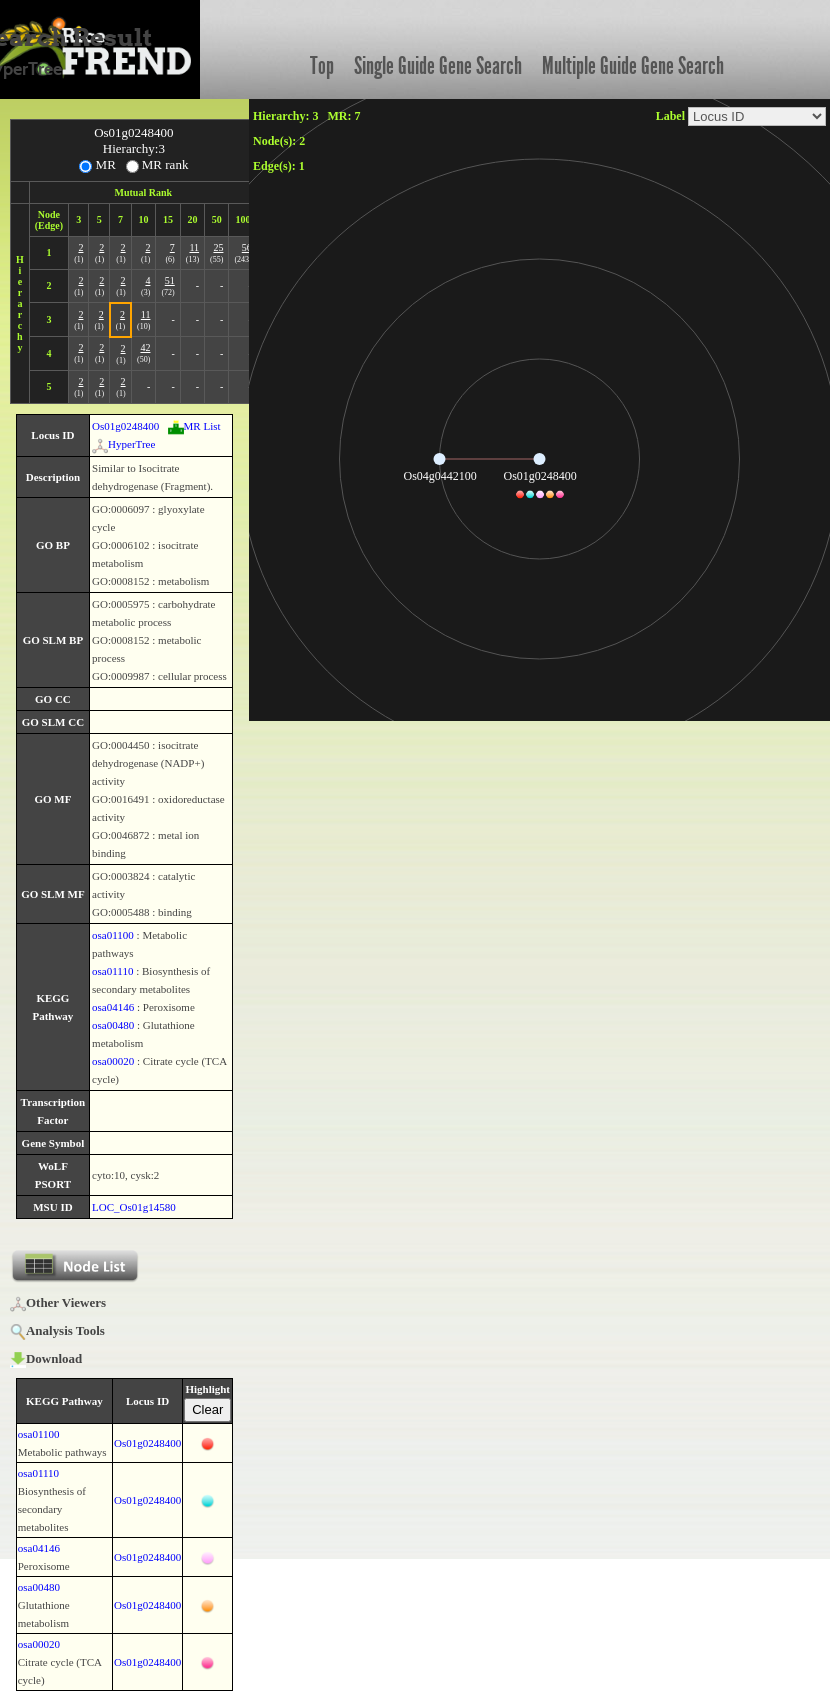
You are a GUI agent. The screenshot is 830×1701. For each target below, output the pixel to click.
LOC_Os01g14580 (134, 1207)
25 (218, 247)
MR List (194, 426)
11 (194, 247)
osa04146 (113, 1007)
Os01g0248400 (125, 426)
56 (247, 247)
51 (170, 280)
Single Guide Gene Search (438, 66)
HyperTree (123, 444)
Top (322, 66)
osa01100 (113, 935)
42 (145, 347)
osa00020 (113, 1061)
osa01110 (112, 971)
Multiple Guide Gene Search (633, 66)
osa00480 (113, 1025)
